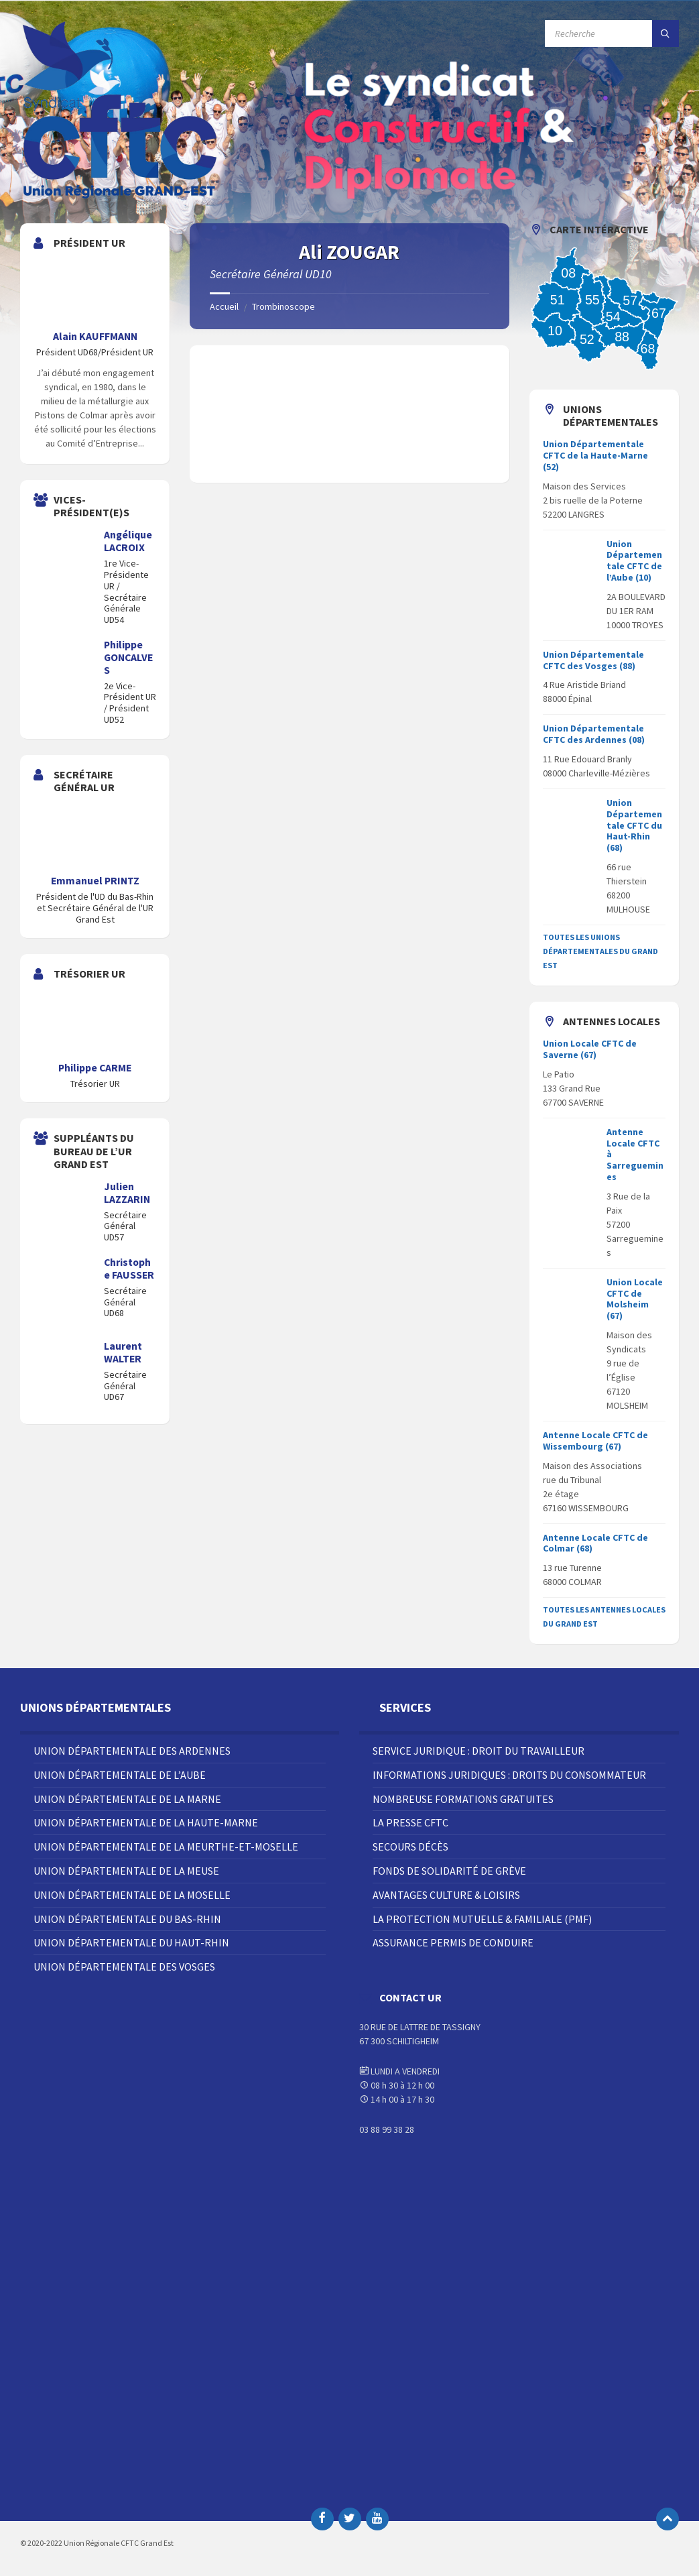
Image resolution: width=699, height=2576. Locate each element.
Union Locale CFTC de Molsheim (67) (635, 1299)
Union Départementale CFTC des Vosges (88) (593, 660)
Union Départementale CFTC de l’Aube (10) (634, 560)
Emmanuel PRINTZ (95, 880)
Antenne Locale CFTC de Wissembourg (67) (595, 1440)
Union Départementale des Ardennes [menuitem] (132, 1750)
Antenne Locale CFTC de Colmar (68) (595, 1543)
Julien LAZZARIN (127, 1193)
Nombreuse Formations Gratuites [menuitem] (463, 1799)
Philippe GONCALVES (128, 657)
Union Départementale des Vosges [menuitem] (124, 1966)
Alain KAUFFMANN (95, 336)
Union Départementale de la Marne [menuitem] (127, 1799)
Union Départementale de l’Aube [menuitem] (120, 1774)
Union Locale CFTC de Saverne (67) (590, 1049)
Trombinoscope (283, 306)
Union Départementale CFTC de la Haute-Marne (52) (595, 455)
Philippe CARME (94, 1067)
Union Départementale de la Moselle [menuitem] (132, 1894)
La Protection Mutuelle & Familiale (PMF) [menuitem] (482, 1919)
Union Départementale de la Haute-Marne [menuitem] (146, 1822)
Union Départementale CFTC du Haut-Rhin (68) (634, 825)
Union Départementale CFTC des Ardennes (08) (594, 734)
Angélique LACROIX (128, 541)
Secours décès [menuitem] (410, 1846)
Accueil (224, 306)
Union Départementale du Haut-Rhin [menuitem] (131, 1942)
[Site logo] (120, 197)
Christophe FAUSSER (129, 1268)
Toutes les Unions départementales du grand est (600, 951)
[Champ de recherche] (612, 33)
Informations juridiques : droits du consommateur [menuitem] (509, 1774)
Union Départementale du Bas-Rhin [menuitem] (127, 1919)
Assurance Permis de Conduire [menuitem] (453, 1942)
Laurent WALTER (123, 1352)
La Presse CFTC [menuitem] (410, 1822)
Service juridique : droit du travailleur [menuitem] (478, 1750)
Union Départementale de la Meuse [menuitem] (126, 1870)
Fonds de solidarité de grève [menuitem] (449, 1870)
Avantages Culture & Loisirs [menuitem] (446, 1894)
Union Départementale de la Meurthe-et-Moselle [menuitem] (166, 1846)
